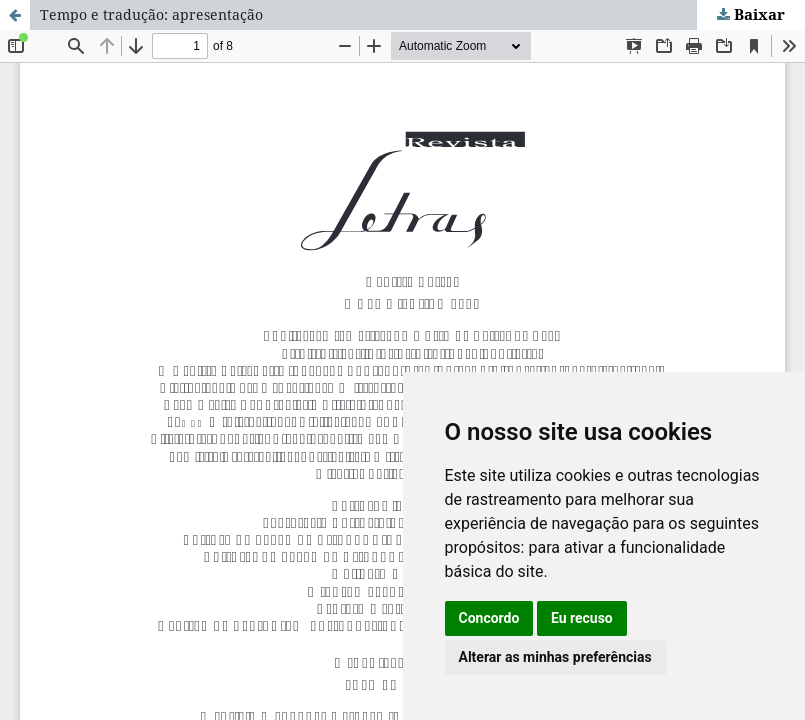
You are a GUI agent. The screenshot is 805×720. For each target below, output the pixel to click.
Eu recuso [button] (582, 618)
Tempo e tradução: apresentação (151, 14)
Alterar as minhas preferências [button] (555, 657)
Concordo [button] (489, 618)
